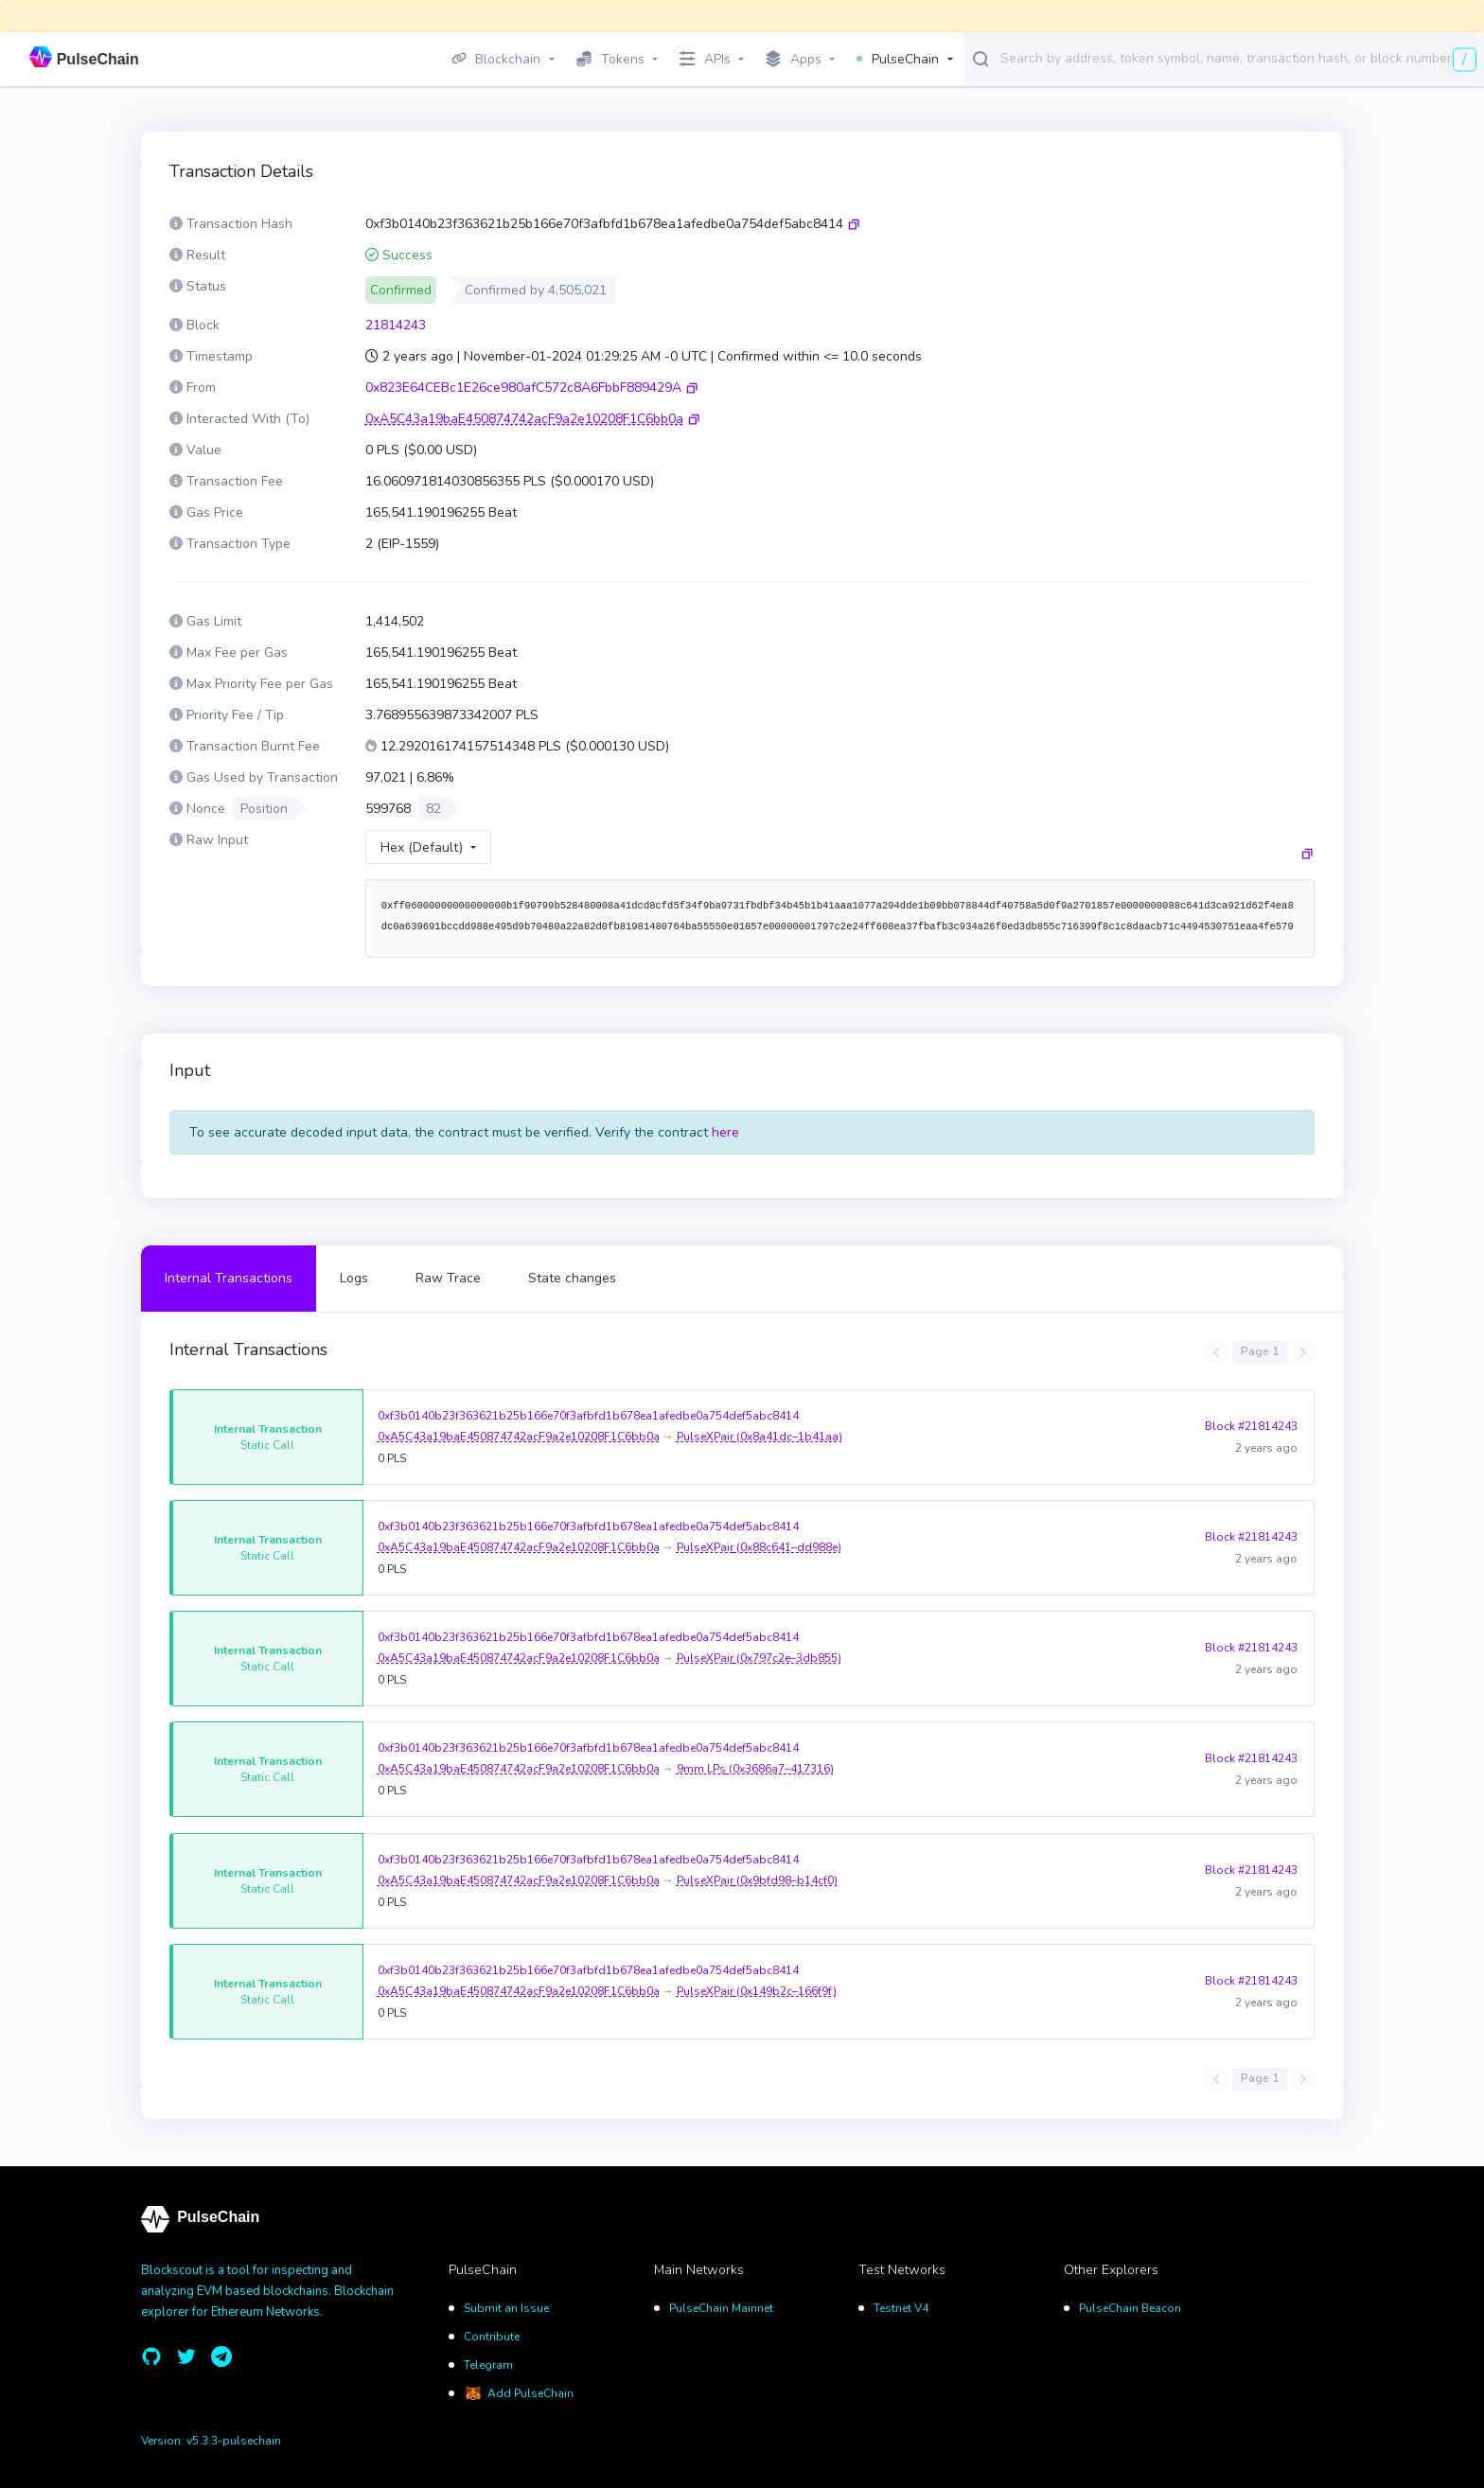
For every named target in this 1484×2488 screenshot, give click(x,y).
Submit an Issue (506, 2308)
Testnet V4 (901, 2308)
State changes (572, 1278)
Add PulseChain (530, 2393)
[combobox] (1237, 58)
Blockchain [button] (496, 59)
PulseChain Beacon (1130, 2308)
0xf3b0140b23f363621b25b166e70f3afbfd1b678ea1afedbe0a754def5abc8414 (588, 1415)
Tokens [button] (610, 59)
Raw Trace (448, 1278)
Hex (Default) (421, 847)
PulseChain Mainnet (721, 2308)
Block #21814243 (1251, 1426)
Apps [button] (794, 59)
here (725, 1132)
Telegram (488, 2365)
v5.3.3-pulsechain (233, 2440)
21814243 (395, 325)
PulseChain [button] (898, 59)
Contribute (492, 2336)
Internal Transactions (228, 1278)
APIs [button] (705, 59)
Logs (354, 1278)
